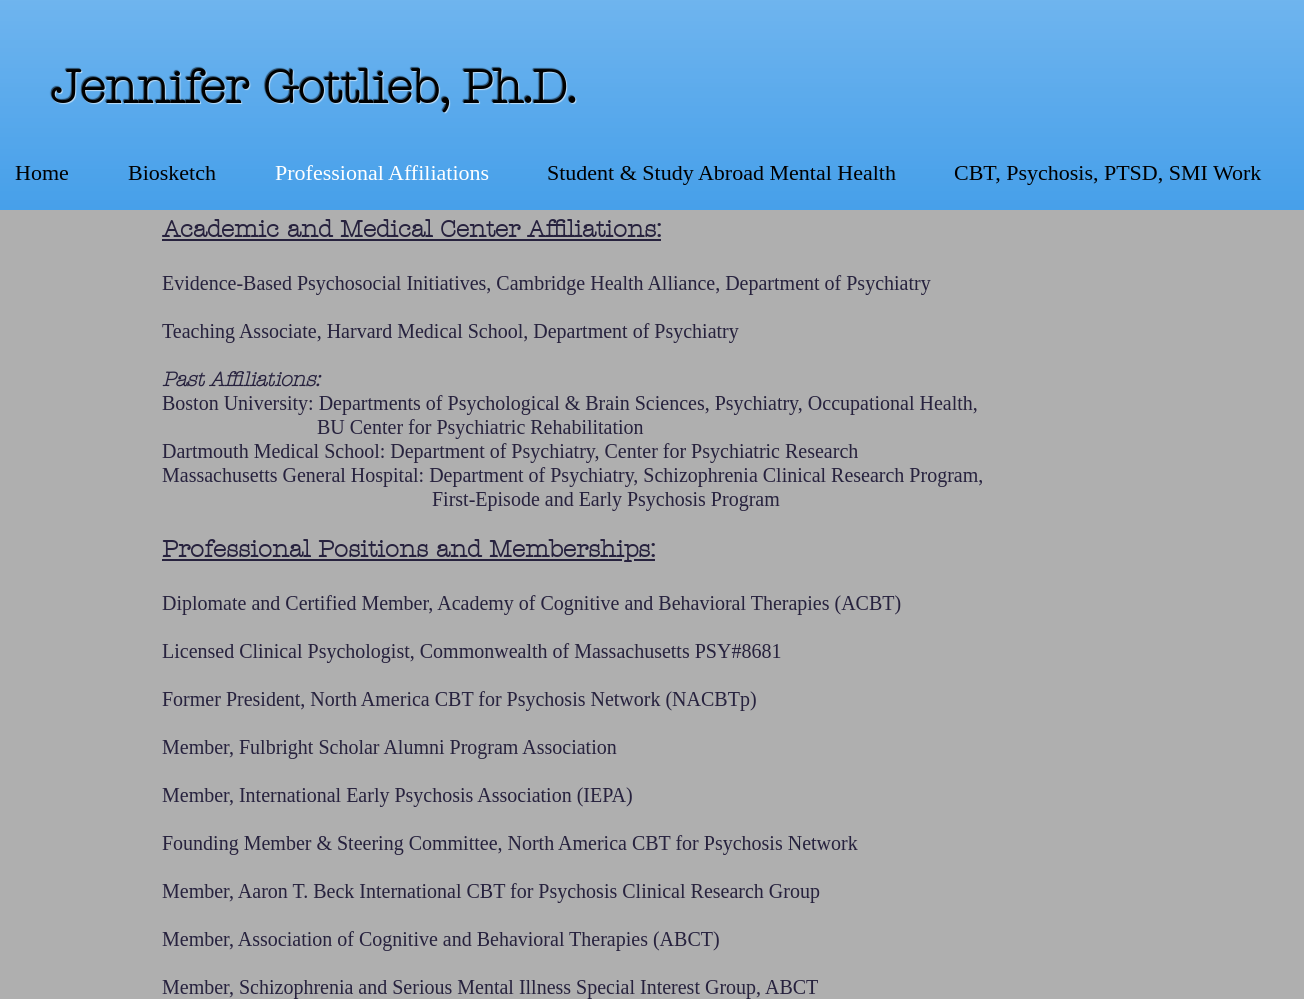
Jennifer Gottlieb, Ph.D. (313, 88)
